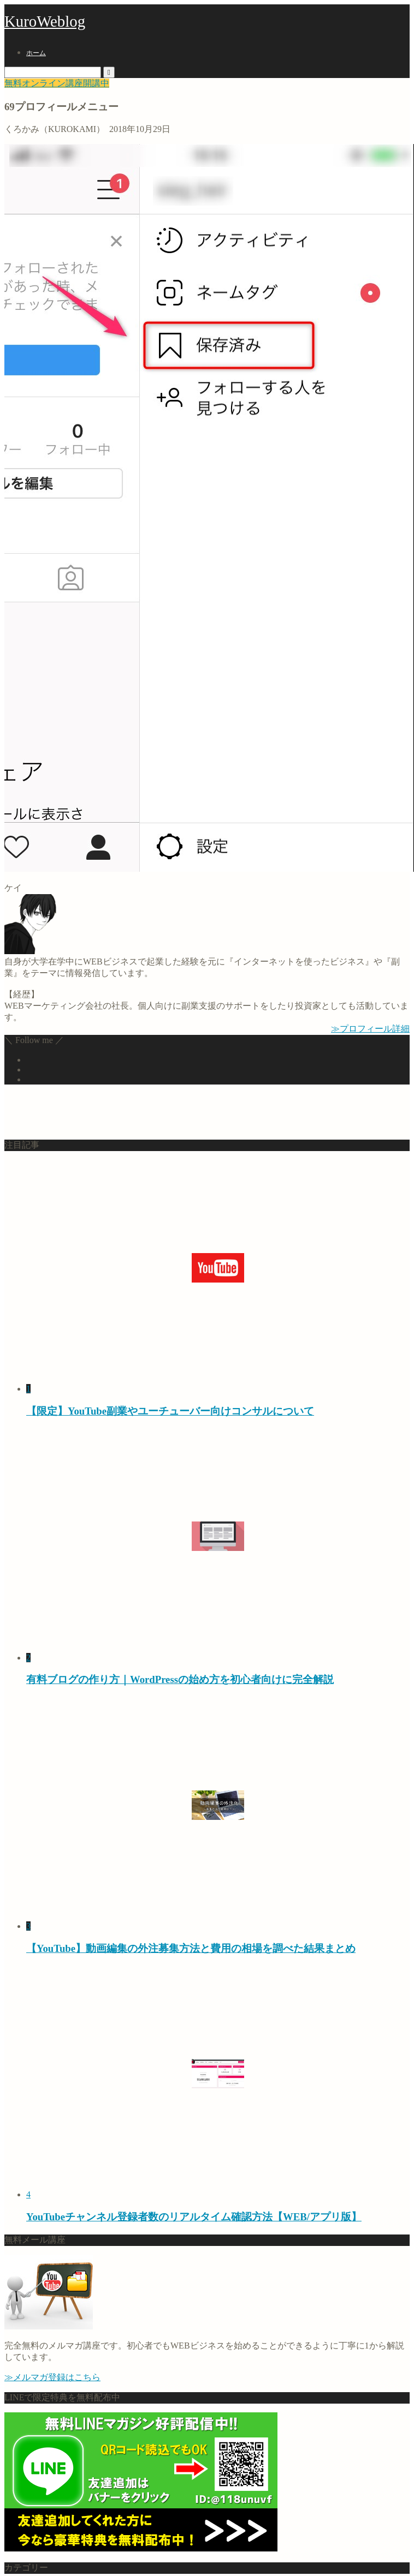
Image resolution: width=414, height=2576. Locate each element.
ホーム (36, 53)
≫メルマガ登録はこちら (52, 2377)
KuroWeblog (44, 21)
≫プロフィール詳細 (370, 1028)
